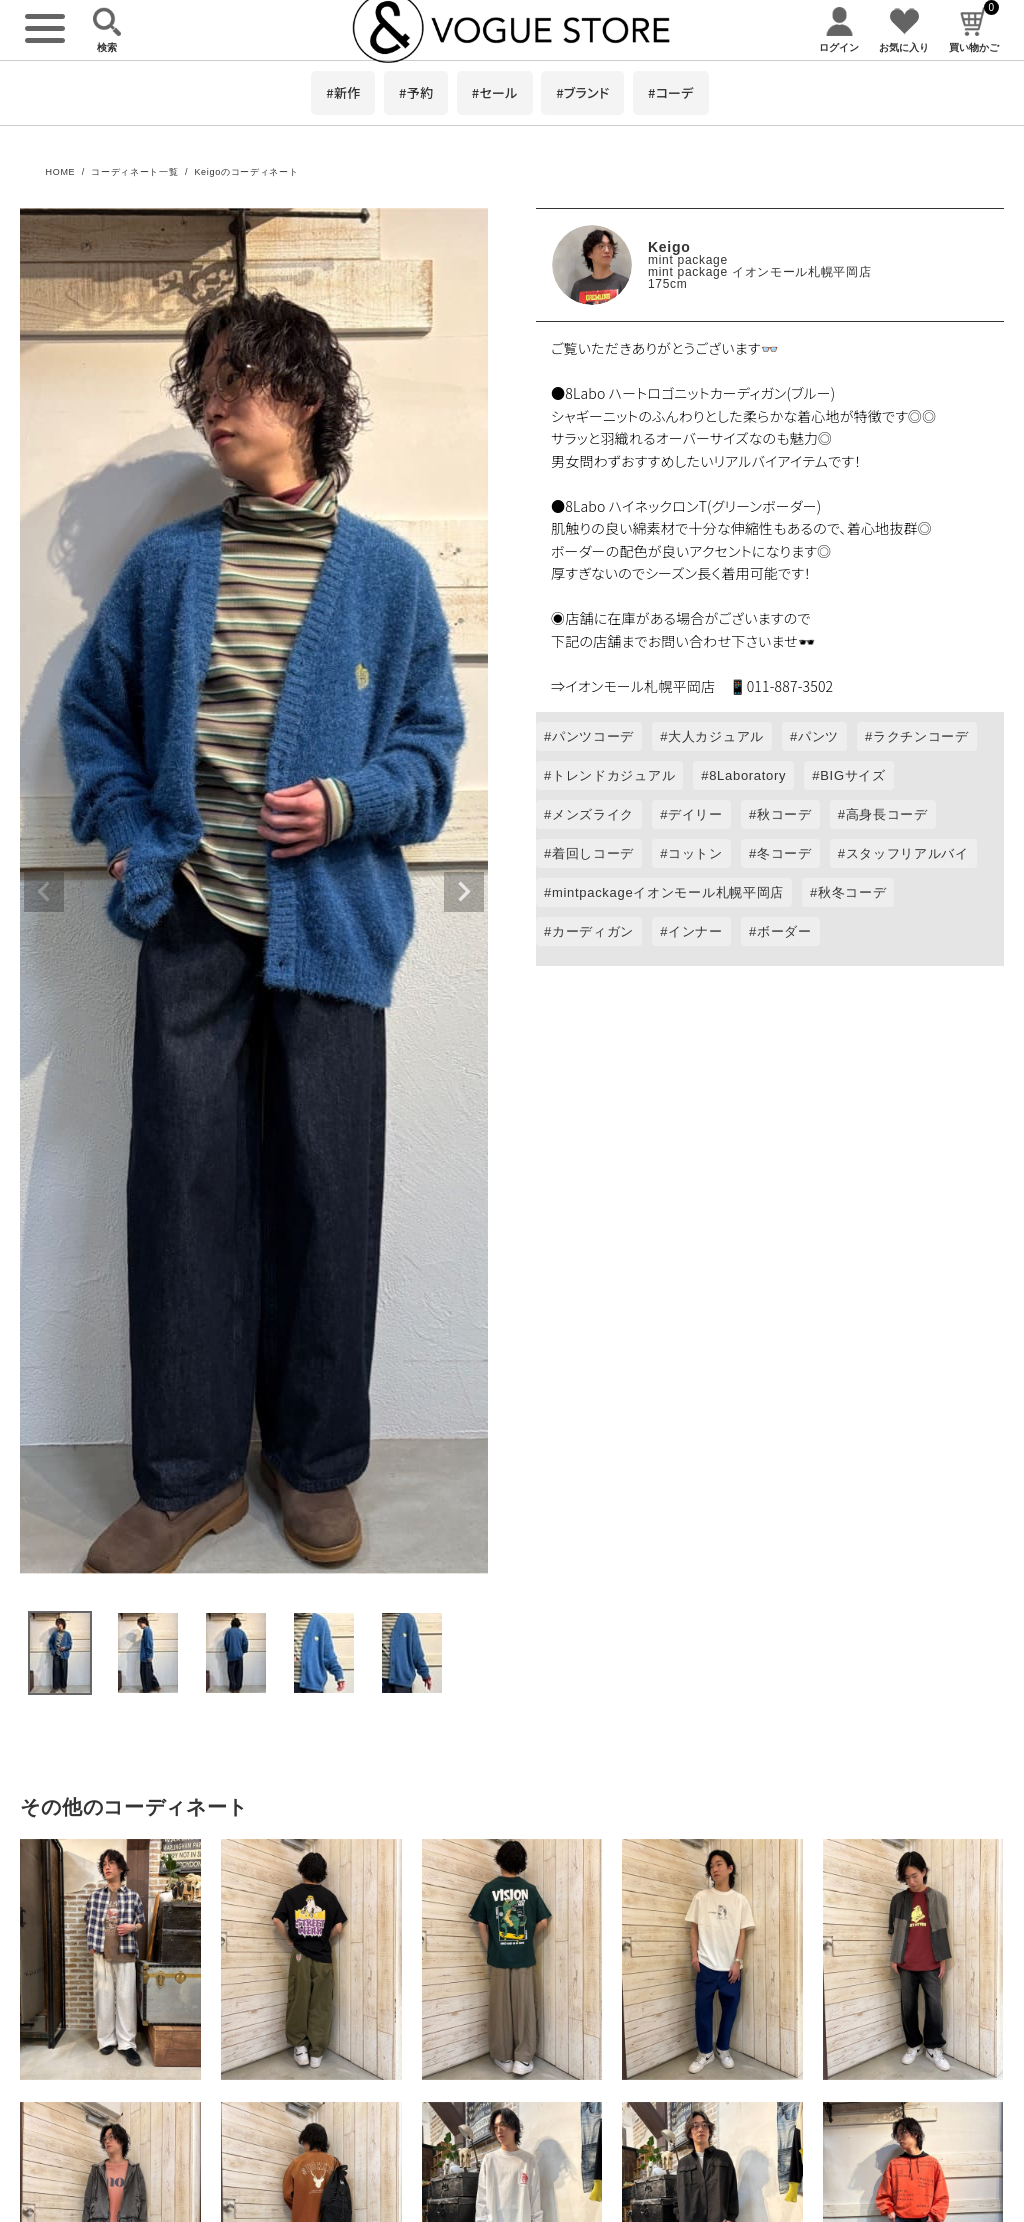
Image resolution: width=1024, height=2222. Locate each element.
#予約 (416, 92)
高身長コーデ (887, 814)
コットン (695, 853)
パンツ (818, 736)
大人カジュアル (716, 736)
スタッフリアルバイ (907, 853)
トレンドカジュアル (613, 775)
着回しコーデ (593, 853)
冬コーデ (784, 853)
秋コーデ (784, 814)
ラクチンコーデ (921, 736)
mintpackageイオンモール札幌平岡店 (668, 892)
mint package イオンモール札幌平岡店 (760, 272)
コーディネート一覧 (134, 172)
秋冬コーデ (852, 892)
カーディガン (593, 931)
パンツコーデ (593, 736)
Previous (44, 892)
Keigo (669, 247)
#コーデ (671, 92)
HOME (60, 172)
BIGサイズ (853, 775)
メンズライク (593, 814)
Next (464, 892)
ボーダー (784, 931)
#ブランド (582, 92)
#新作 (343, 92)
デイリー (695, 814)
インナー (695, 931)
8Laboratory (747, 775)
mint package (688, 260)
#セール (495, 92)
